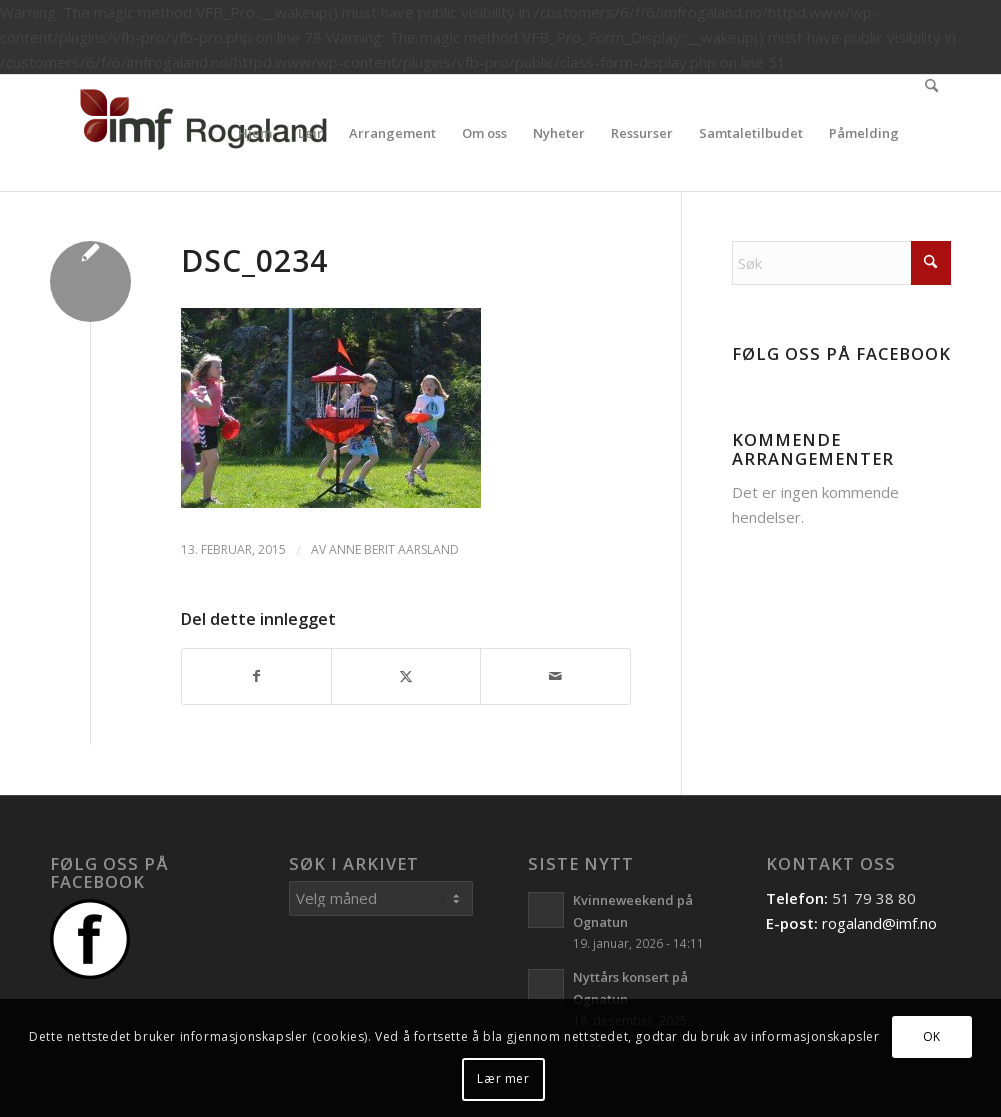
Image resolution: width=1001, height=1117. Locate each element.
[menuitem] (255, 133)
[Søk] (931, 133)
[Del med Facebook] (256, 676)
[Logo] (200, 133)
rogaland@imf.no (879, 923)
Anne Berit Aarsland (394, 549)
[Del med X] (406, 676)
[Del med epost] (555, 676)
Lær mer (503, 1078)
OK (932, 1036)
